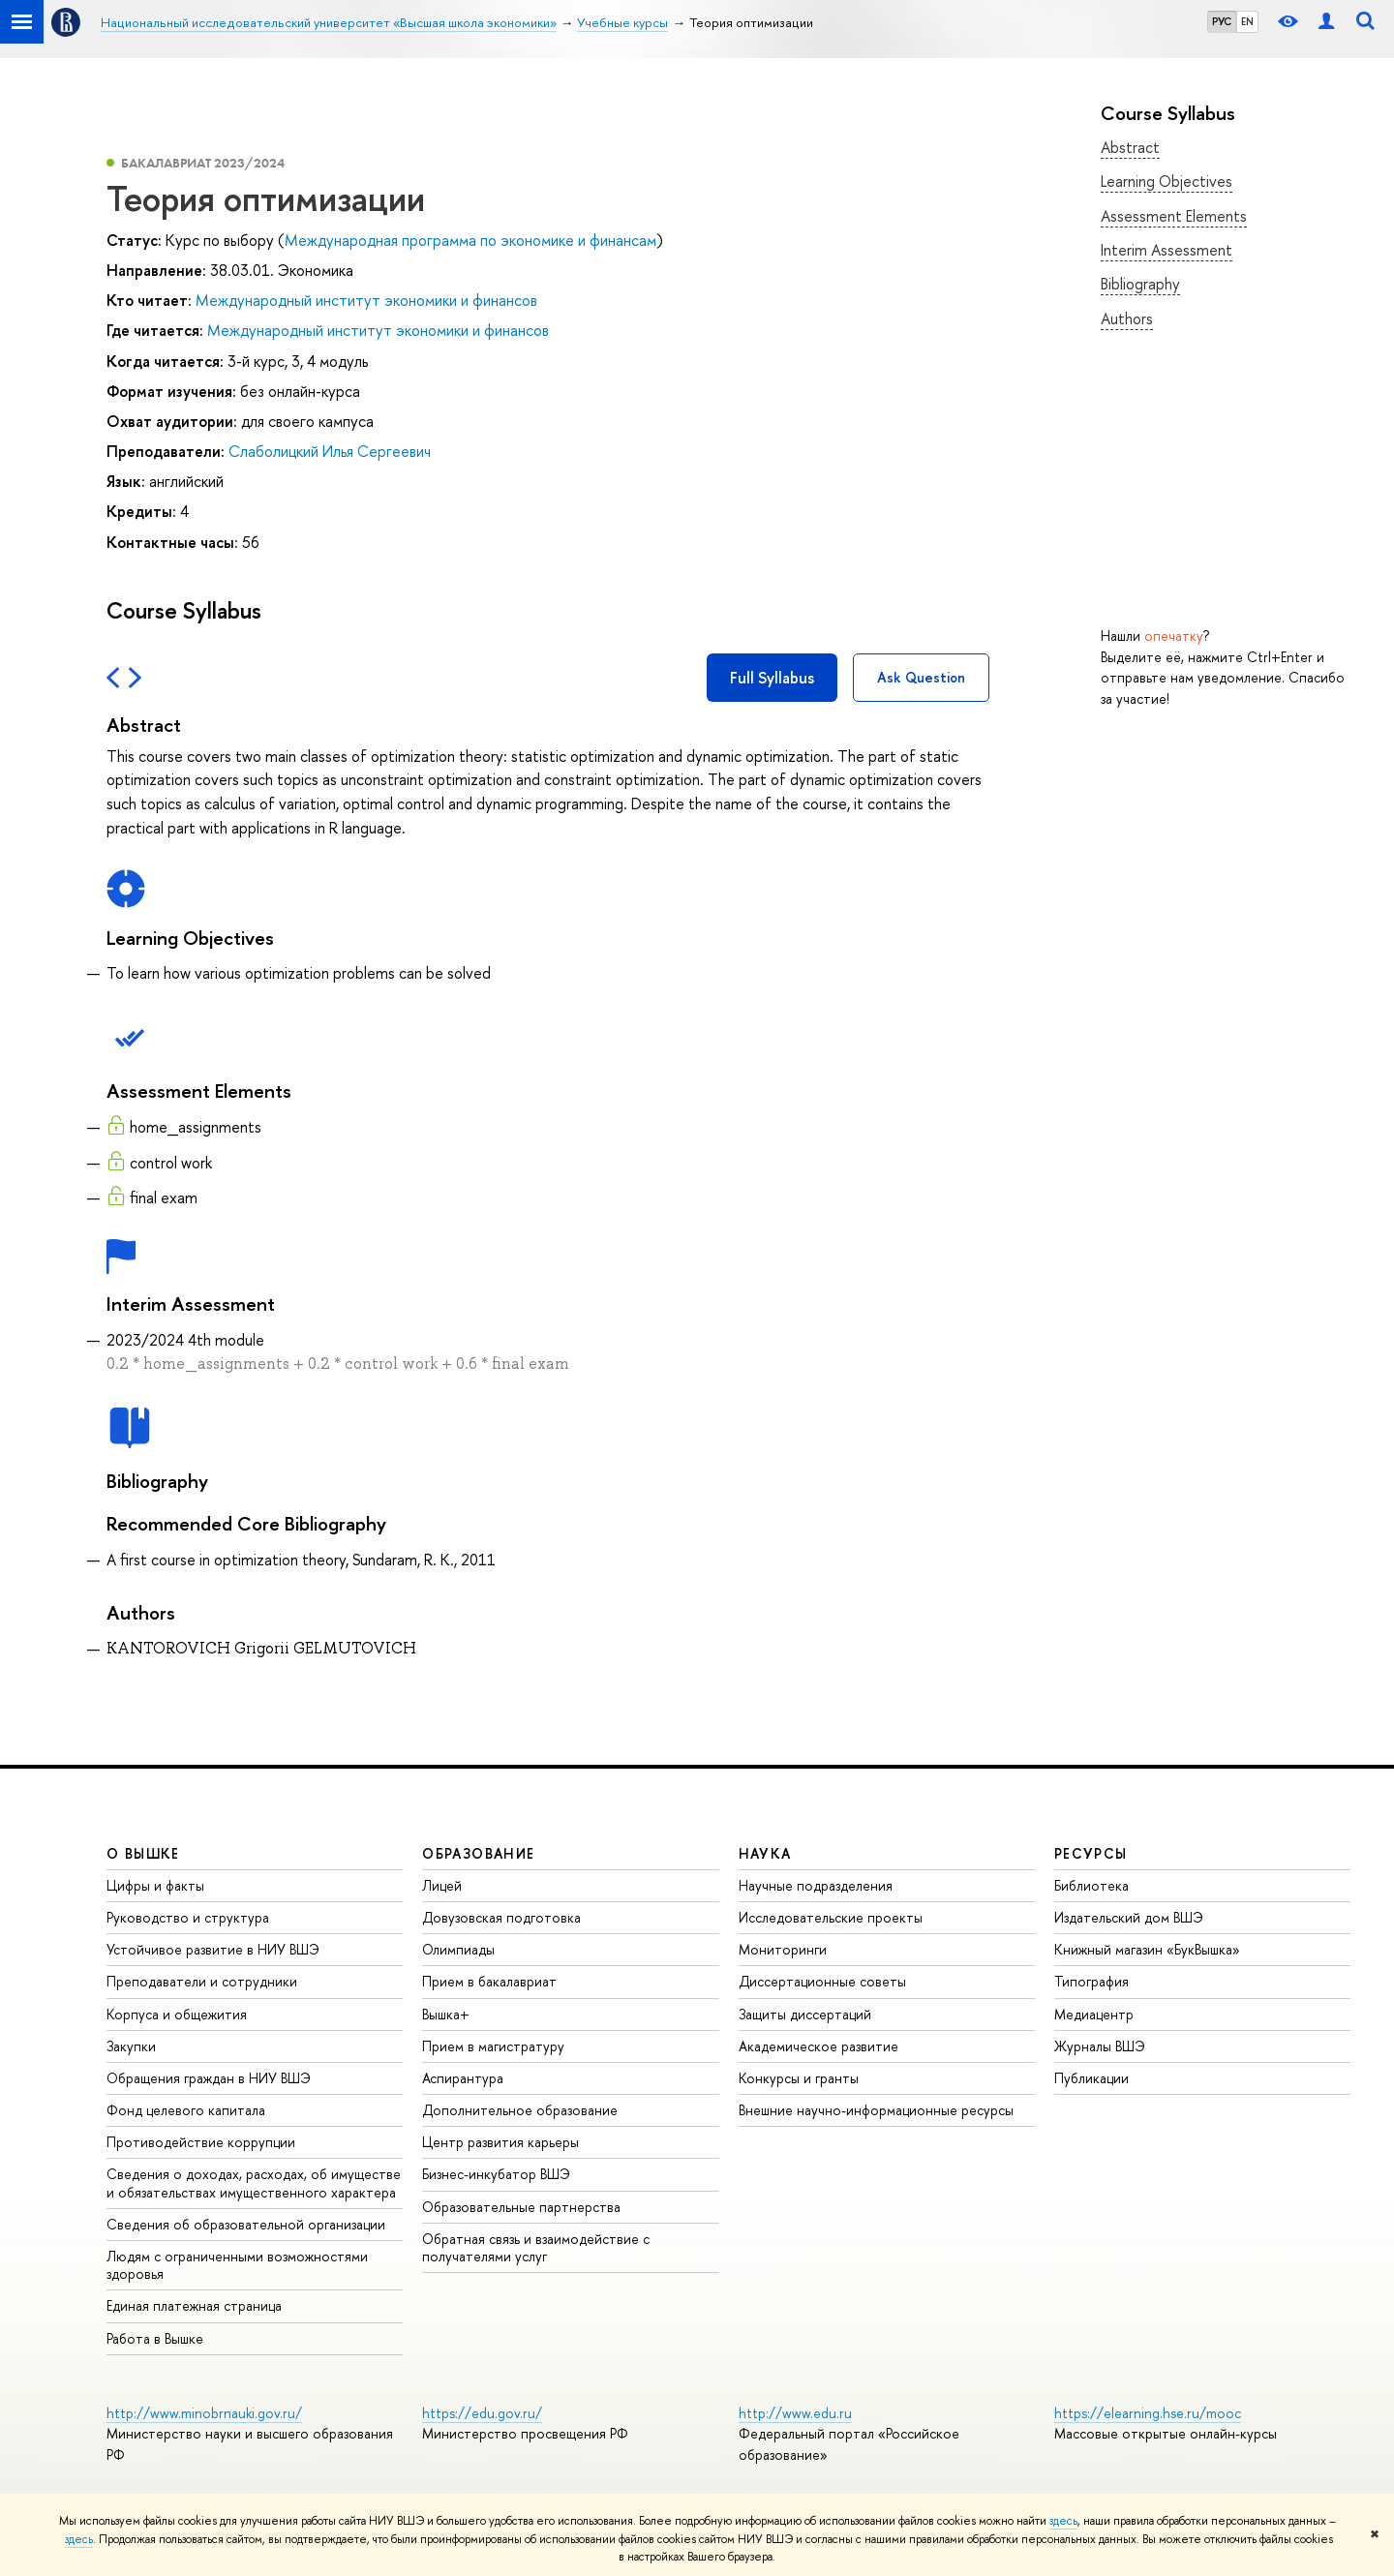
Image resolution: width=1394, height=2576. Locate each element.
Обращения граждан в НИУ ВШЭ (208, 2078)
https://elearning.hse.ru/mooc (1147, 2413)
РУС (1221, 21)
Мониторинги (783, 1949)
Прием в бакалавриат (489, 1981)
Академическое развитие (818, 2046)
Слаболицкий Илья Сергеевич (329, 451)
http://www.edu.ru (795, 2413)
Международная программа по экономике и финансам (470, 240)
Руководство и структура (187, 1917)
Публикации (1091, 2078)
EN (1247, 21)
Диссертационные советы (822, 1981)
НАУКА (765, 1853)
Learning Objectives (1166, 181)
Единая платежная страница (194, 2305)
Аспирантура (462, 2078)
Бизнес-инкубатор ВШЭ (496, 2174)
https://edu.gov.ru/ (482, 2413)
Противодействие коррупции (200, 2142)
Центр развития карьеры (500, 2142)
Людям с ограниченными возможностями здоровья (237, 2265)
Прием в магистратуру (493, 2046)
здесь (1063, 2521)
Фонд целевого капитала (185, 2110)
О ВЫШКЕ (143, 1853)
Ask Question (921, 677)
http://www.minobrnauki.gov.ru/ (204, 2413)
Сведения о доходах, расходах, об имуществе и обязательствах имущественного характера (253, 2182)
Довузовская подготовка (501, 1917)
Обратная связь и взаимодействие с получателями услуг (536, 2247)
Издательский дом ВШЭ (1128, 1917)
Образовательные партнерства (521, 2206)
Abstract (1130, 147)
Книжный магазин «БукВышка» (1147, 1949)
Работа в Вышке (154, 2338)
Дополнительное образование (520, 2110)
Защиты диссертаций (805, 2014)
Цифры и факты (155, 1885)
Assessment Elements (1174, 216)
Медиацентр (1094, 2014)
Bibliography (1140, 283)
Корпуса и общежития (176, 2014)
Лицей (442, 1885)
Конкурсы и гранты (799, 2078)
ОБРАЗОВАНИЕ (478, 1853)
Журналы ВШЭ (1099, 2046)
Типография (1091, 1981)
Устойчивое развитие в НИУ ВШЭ (212, 1949)
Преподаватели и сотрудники (201, 1981)
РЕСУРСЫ (1091, 1853)
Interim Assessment (1166, 249)
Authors (1127, 318)
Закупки (131, 2046)
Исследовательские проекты (831, 1917)
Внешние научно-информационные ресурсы (876, 2110)
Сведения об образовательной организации (245, 2224)
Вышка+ (446, 2014)
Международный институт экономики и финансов (366, 300)
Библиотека (1091, 1885)
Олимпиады (458, 1949)
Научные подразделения (816, 1885)
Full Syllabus (772, 677)
